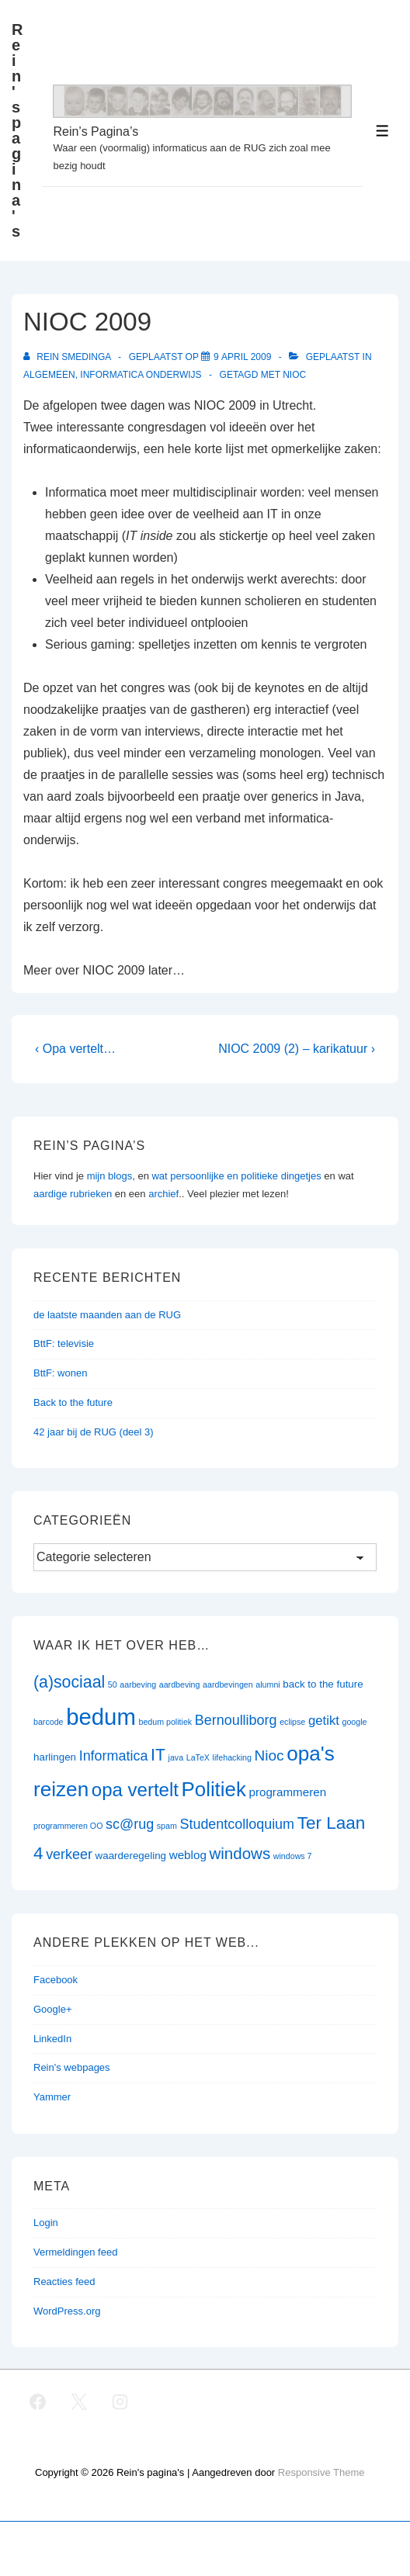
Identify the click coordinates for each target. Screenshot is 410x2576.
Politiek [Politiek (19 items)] (214, 1789)
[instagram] (120, 2401)
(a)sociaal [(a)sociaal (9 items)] (69, 1682)
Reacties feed (64, 2281)
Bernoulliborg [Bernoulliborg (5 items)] (236, 1720)
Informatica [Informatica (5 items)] (113, 1756)
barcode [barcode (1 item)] (48, 1721)
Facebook (55, 1980)
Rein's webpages (71, 2067)
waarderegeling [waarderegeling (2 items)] (131, 1855)
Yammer (52, 2097)
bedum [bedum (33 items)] (101, 1716)
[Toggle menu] (382, 131)
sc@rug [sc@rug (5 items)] (130, 1824)
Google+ (52, 2009)
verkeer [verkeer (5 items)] (69, 1854)
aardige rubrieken (72, 1194)
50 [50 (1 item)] (112, 1684)
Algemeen (49, 374)
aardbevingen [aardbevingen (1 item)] (228, 1684)
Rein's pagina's (17, 130)
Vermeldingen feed (75, 2252)
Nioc (294, 374)
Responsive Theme (321, 2472)
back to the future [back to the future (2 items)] (323, 1684)
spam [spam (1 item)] (167, 1825)
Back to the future (73, 1402)
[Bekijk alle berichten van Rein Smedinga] (68, 356)
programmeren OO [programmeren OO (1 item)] (67, 1825)
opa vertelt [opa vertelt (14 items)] (135, 1789)
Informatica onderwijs (140, 374)
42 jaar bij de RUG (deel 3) (93, 1432)
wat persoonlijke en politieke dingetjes (236, 1176)
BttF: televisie (63, 1343)
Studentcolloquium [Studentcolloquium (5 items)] (236, 1824)
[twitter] (79, 2401)
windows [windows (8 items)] (239, 1853)
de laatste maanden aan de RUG (107, 1315)
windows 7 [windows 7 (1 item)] (292, 1856)
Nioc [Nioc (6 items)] (269, 1755)
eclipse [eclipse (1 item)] (292, 1721)
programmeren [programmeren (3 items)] (287, 1792)
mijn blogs (110, 1176)
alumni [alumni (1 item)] (267, 1684)
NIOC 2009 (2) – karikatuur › (296, 1048)
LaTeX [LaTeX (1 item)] (198, 1757)
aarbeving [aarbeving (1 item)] (138, 1684)
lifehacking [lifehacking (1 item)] (232, 1757)
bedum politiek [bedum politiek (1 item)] (165, 1721)
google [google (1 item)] (354, 1721)
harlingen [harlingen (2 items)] (54, 1757)
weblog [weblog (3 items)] (188, 1854)
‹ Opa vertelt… (75, 1048)
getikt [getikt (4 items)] (323, 1720)
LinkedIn (52, 2039)
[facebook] (38, 2401)
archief (163, 1194)
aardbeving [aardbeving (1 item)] (179, 1684)
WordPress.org (66, 2311)
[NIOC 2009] (242, 356)
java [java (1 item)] (176, 1757)
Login (45, 2222)
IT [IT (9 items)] (158, 1755)
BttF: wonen (60, 1373)
